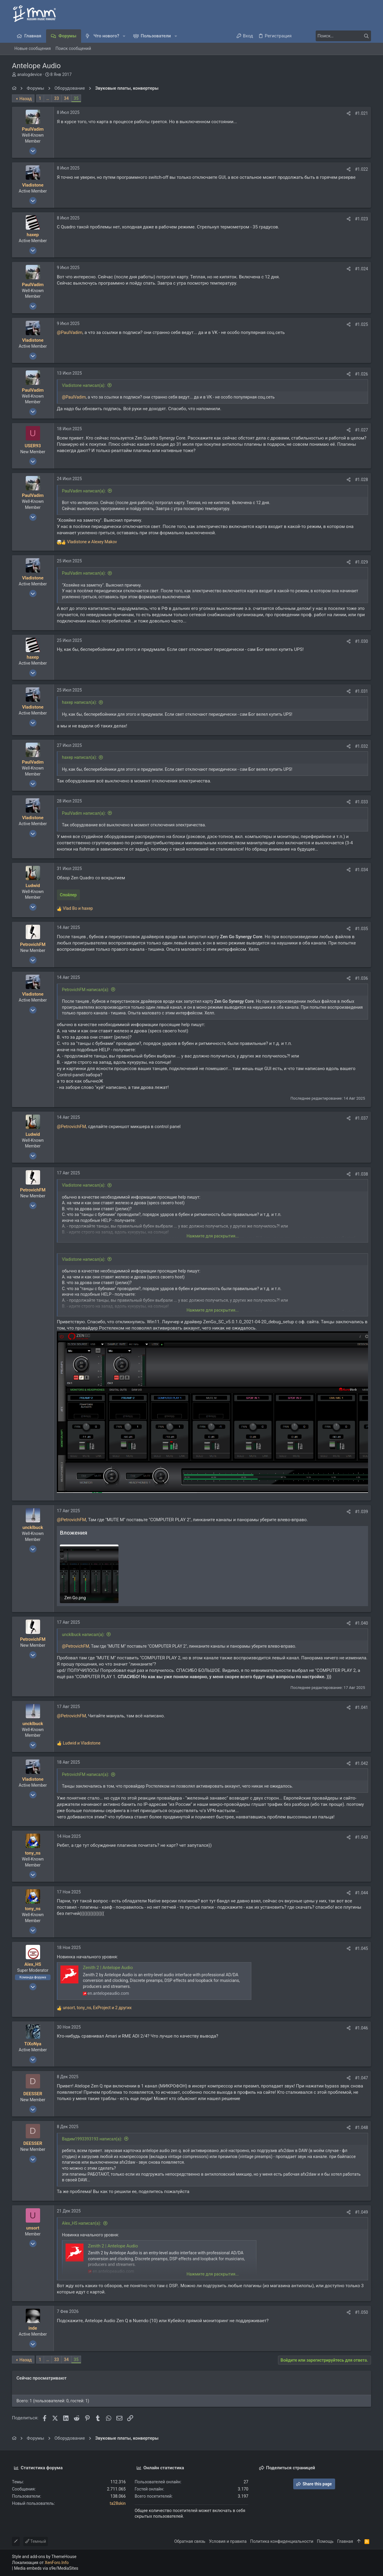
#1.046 (361, 2028)
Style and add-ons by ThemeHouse (44, 2556)
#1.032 (361, 746)
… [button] (47, 98)
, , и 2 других (97, 2007)
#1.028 (361, 479)
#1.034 (361, 869)
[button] (124, 36)
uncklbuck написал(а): (83, 1634)
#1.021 (361, 113)
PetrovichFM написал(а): (85, 989)
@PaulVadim (70, 332)
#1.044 (361, 1892)
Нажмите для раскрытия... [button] (212, 1236)
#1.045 (361, 1948)
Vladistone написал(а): (83, 385)
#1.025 (361, 324)
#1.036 (361, 978)
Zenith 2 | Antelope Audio (108, 1967)
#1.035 (361, 928)
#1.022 (361, 169)
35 (76, 98)
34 (66, 98)
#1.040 (361, 1623)
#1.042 (361, 1763)
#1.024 (361, 268)
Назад (25, 98)
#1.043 (361, 1837)
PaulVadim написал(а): (84, 491)
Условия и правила (228, 2541)
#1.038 (361, 1174)
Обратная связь (189, 2541)
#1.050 (361, 2312)
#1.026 (361, 374)
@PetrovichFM (71, 1126)
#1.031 (361, 691)
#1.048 (361, 2127)
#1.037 (361, 1118)
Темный (35, 2541)
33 (56, 98)
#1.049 (361, 2212)
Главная (345, 2541)
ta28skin (118, 2503)
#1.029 (361, 562)
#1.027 (361, 430)
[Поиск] (333, 35)
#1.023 (361, 218)
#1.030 (361, 641)
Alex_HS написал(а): (81, 2223)
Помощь (325, 2541)
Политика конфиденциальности (281, 2541)
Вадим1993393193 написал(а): (92, 2139)
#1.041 (361, 1707)
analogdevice (29, 74)
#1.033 (361, 801)
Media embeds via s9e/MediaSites (46, 2568)
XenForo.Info (57, 2562)
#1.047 (361, 2078)
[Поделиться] (348, 113)
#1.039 (361, 1511)
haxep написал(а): (79, 702)
